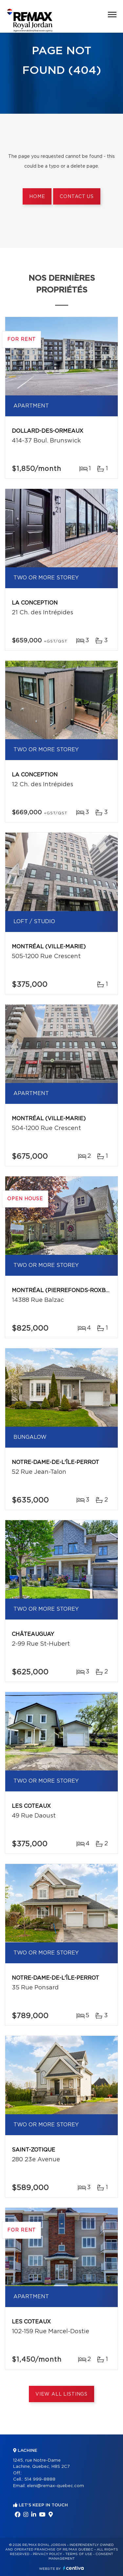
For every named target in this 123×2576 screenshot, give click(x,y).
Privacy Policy (47, 2554)
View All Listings (61, 2394)
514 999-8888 (39, 2479)
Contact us (76, 196)
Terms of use (78, 2554)
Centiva (73, 2568)
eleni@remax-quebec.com (55, 2486)
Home (37, 196)
